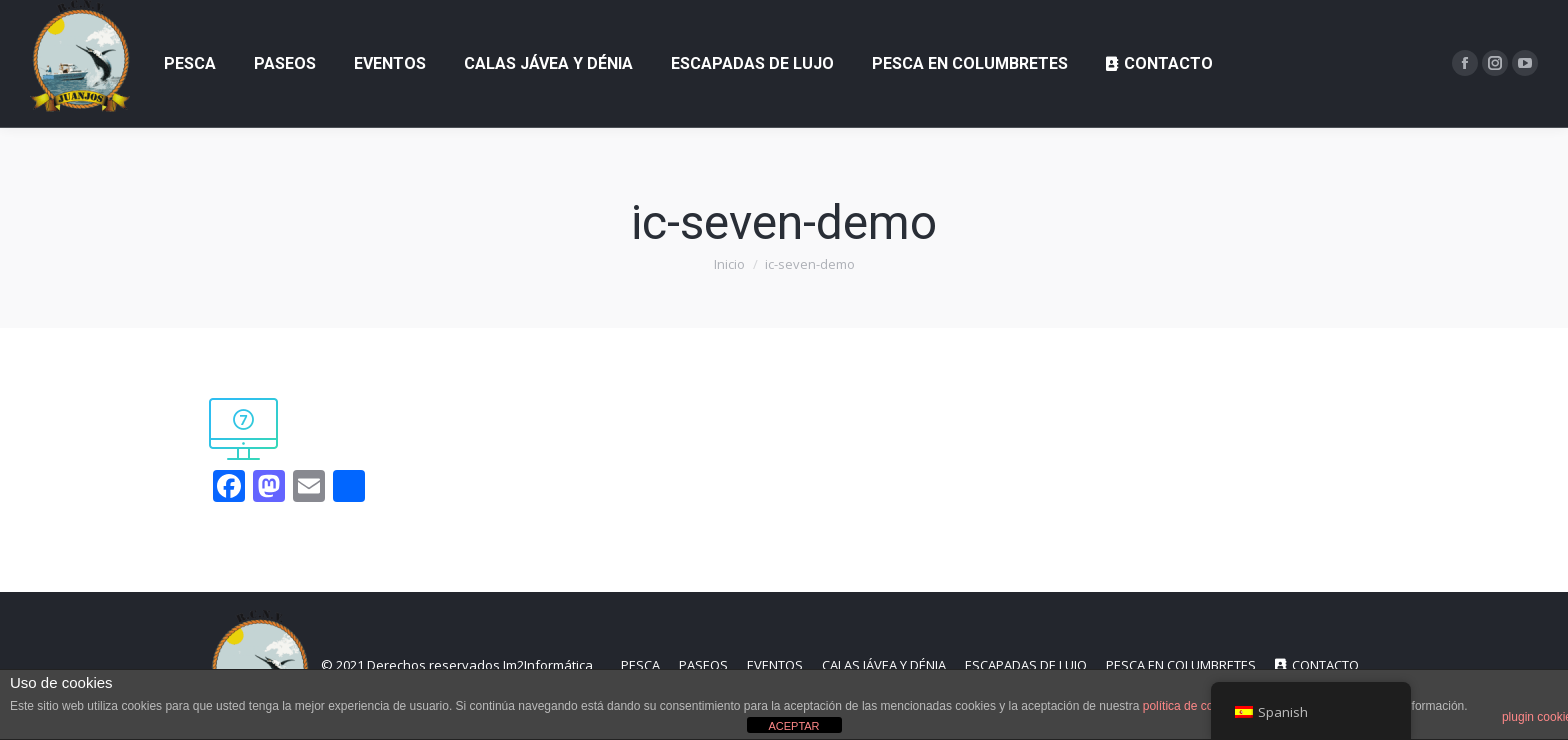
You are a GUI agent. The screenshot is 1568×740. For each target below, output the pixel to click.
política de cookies (1192, 706)
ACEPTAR (793, 726)
